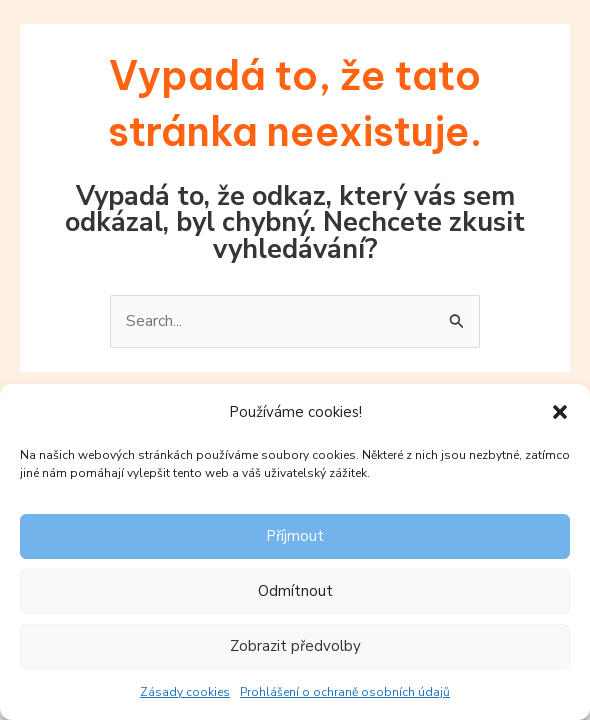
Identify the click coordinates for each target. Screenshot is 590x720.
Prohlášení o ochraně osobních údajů (345, 692)
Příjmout (295, 536)
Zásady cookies (185, 692)
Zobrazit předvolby (295, 646)
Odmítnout (295, 591)
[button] (560, 412)
